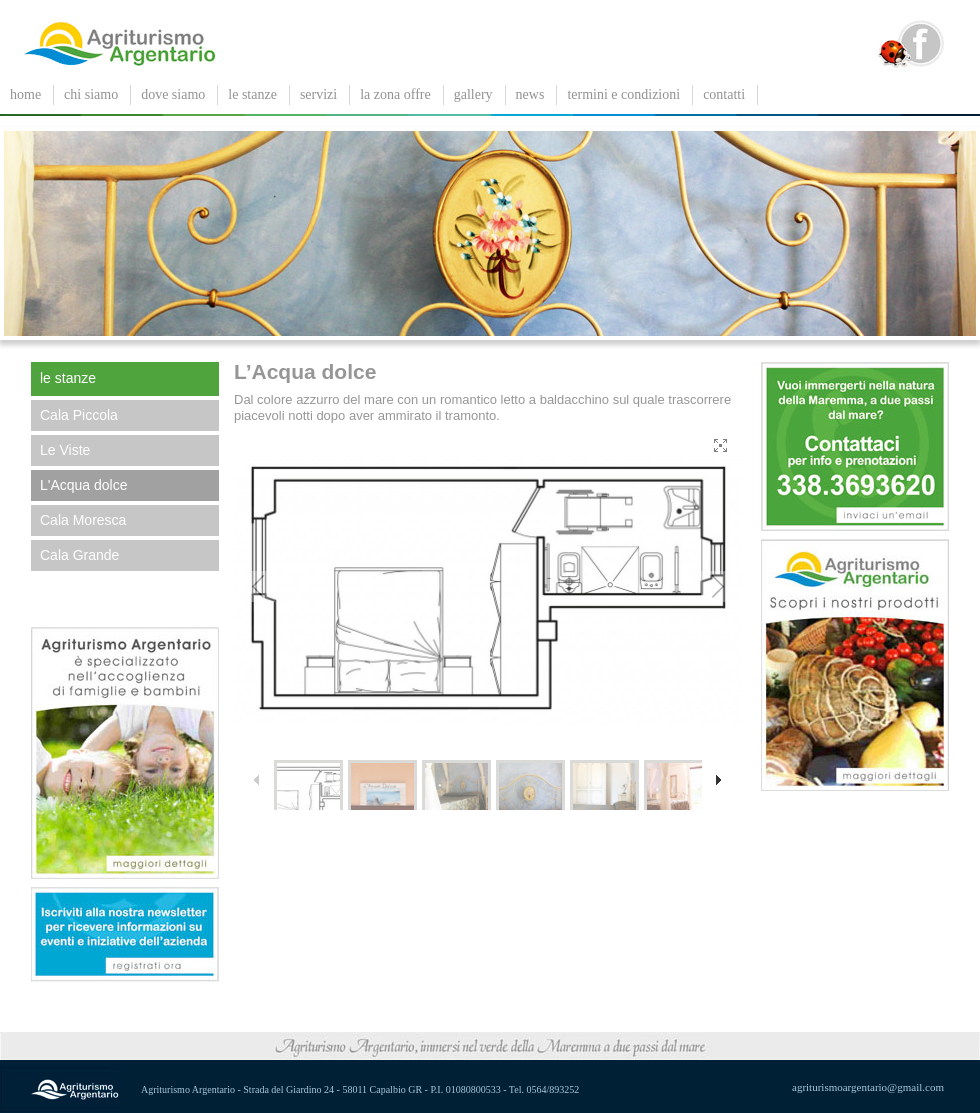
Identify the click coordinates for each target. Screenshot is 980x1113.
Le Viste (65, 450)
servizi (318, 94)
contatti (724, 94)
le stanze (252, 94)
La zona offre (395, 94)
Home (25, 94)
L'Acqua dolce (84, 485)
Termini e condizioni (623, 94)
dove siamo (173, 94)
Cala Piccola (79, 415)
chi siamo (91, 94)
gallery (473, 94)
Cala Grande (79, 555)
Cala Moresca (83, 520)
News (530, 94)
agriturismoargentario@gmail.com (868, 1087)
